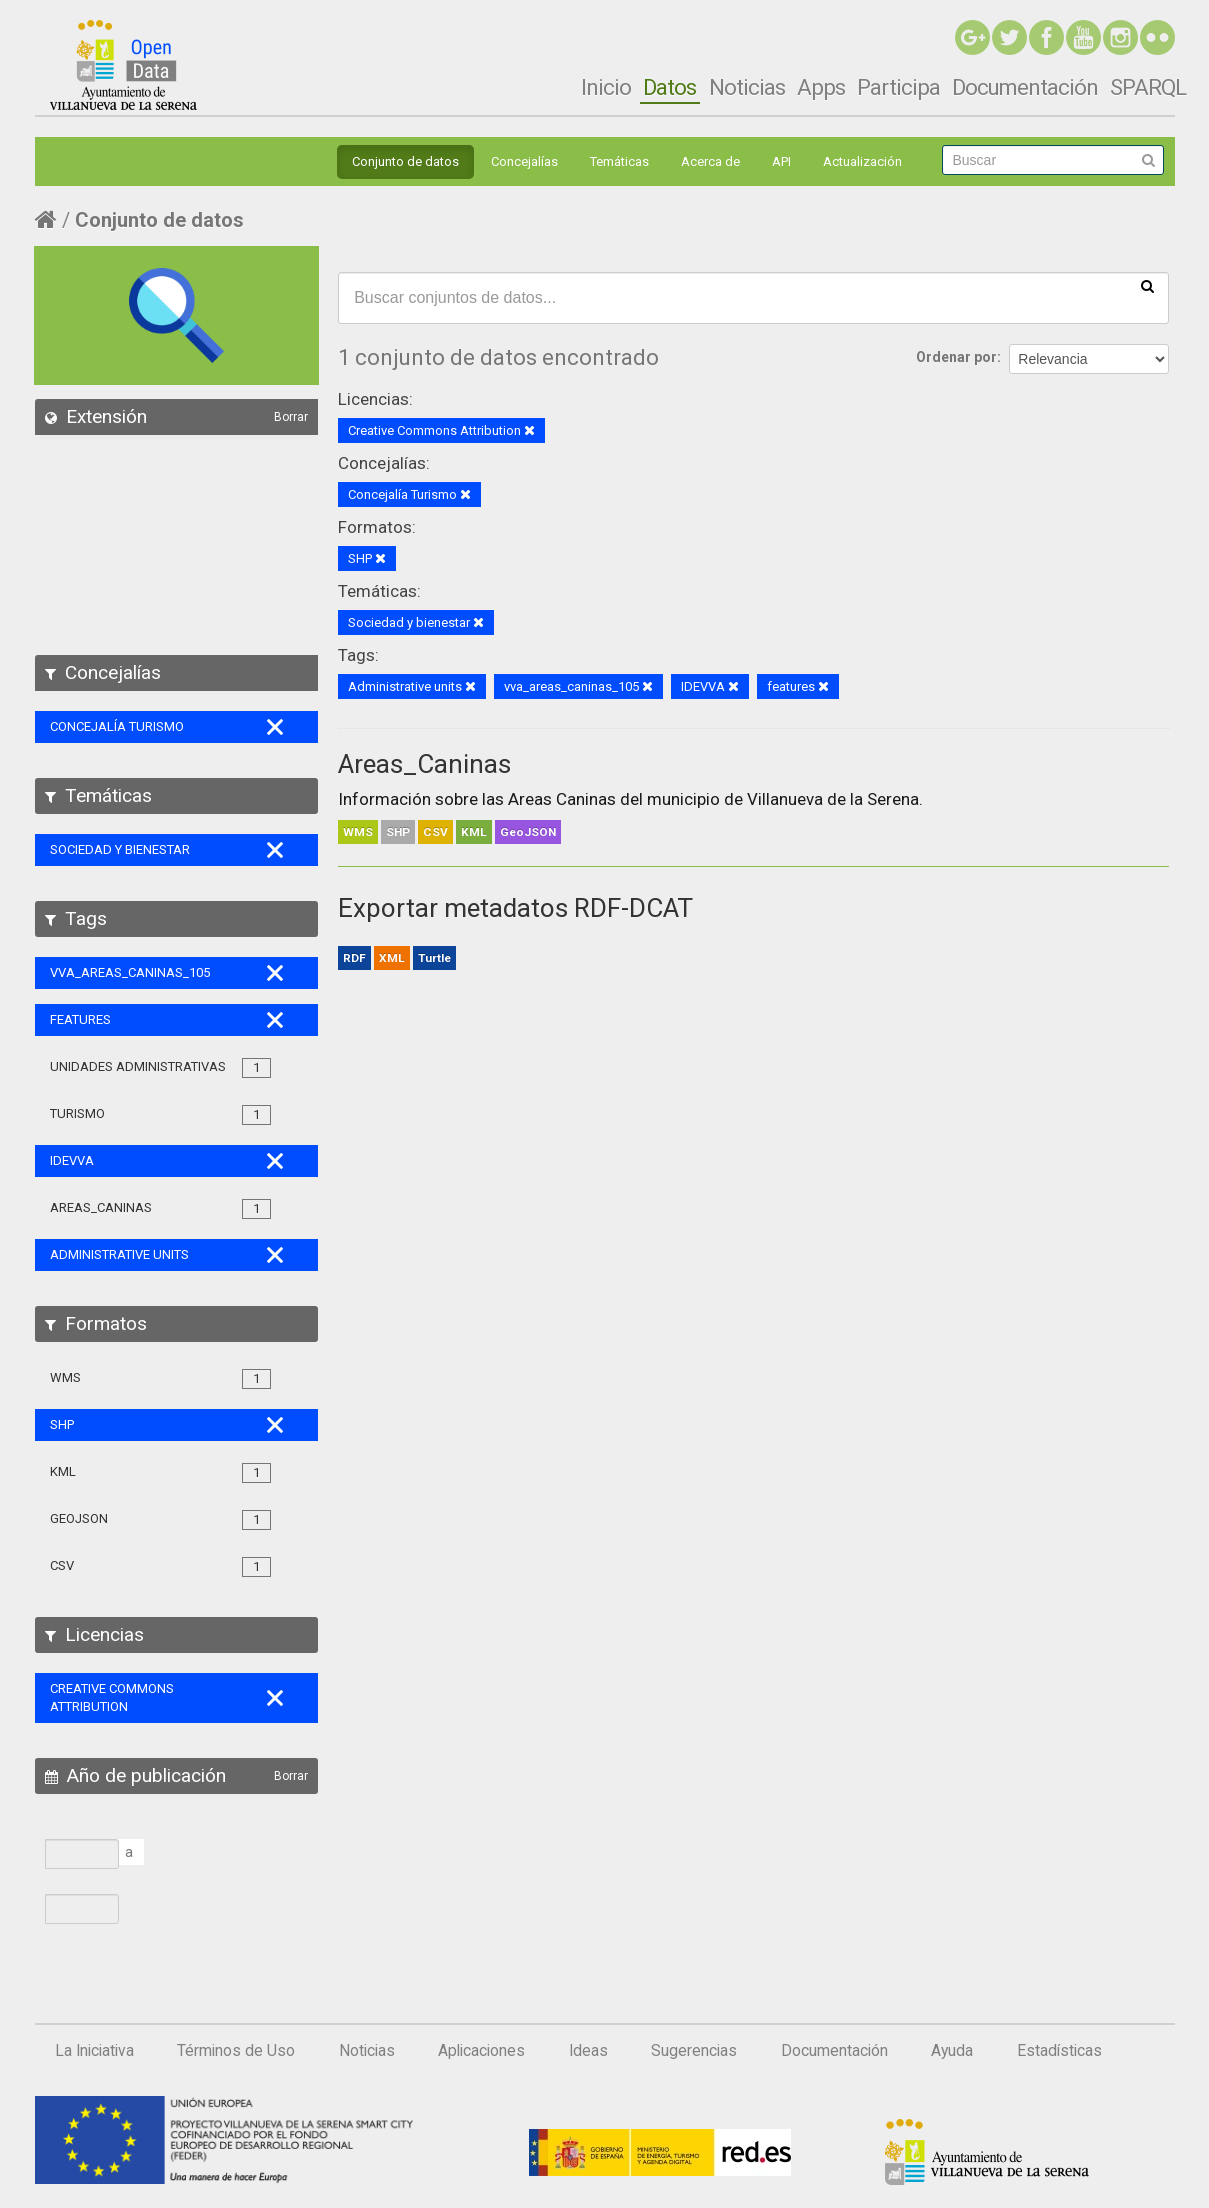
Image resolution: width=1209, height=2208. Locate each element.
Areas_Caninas (424, 764)
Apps (821, 87)
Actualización (862, 161)
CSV (435, 832)
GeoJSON (528, 832)
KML (474, 832)
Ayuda (952, 2051)
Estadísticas (1059, 2051)
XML (392, 958)
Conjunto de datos (405, 161)
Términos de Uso (236, 2051)
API (781, 161)
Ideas (588, 2051)
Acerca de (710, 161)
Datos (669, 87)
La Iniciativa (94, 2051)
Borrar (291, 417)
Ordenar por (956, 357)
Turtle (434, 958)
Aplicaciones (481, 2051)
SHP (398, 832)
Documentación (1025, 87)
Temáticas (619, 161)
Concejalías (524, 161)
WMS (358, 832)
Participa (898, 87)
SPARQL (1148, 87)
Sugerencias (694, 2051)
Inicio (606, 87)
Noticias (747, 87)
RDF (354, 958)
